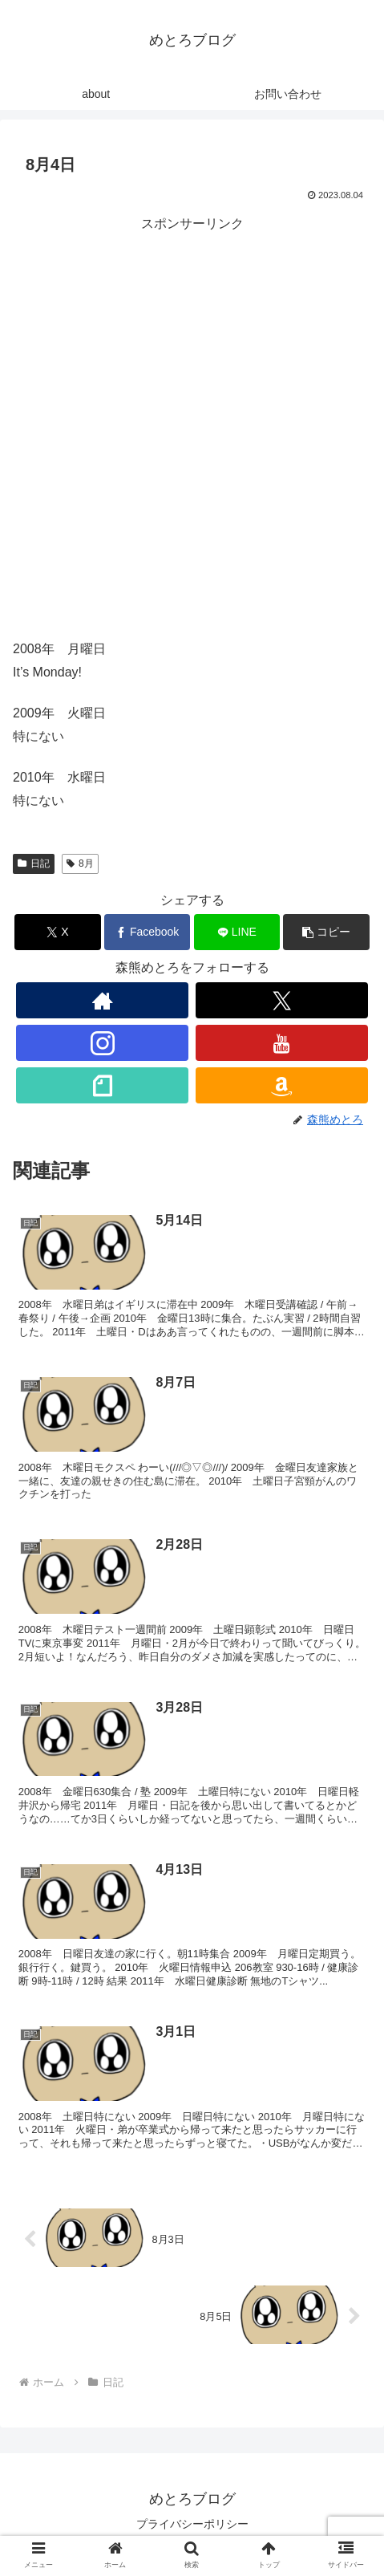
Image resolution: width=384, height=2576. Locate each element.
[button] (326, 932)
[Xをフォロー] (282, 1000)
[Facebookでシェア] (147, 932)
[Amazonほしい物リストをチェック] (282, 1085)
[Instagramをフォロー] (102, 1043)
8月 (80, 863)
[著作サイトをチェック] (102, 1000)
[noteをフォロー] (102, 1085)
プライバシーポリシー (192, 2523)
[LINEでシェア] (237, 932)
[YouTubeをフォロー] (282, 1043)
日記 (34, 863)
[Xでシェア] (57, 932)
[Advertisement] (192, 428)
